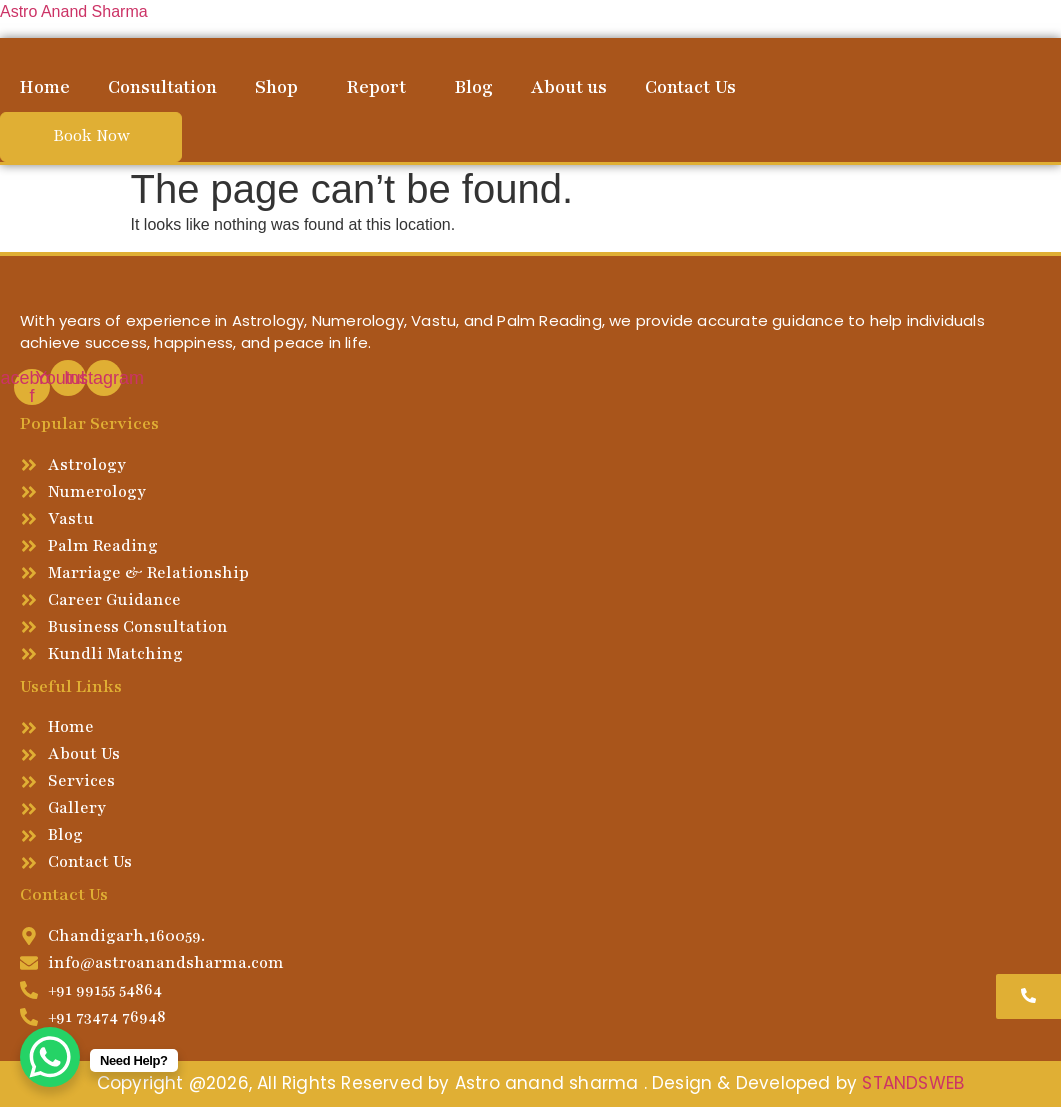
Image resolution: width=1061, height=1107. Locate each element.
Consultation (162, 87)
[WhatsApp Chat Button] (50, 1057)
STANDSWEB (913, 1083)
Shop (276, 87)
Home (44, 87)
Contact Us (690, 87)
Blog (473, 87)
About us (569, 87)
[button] (281, 87)
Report (376, 87)
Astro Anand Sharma (74, 11)
